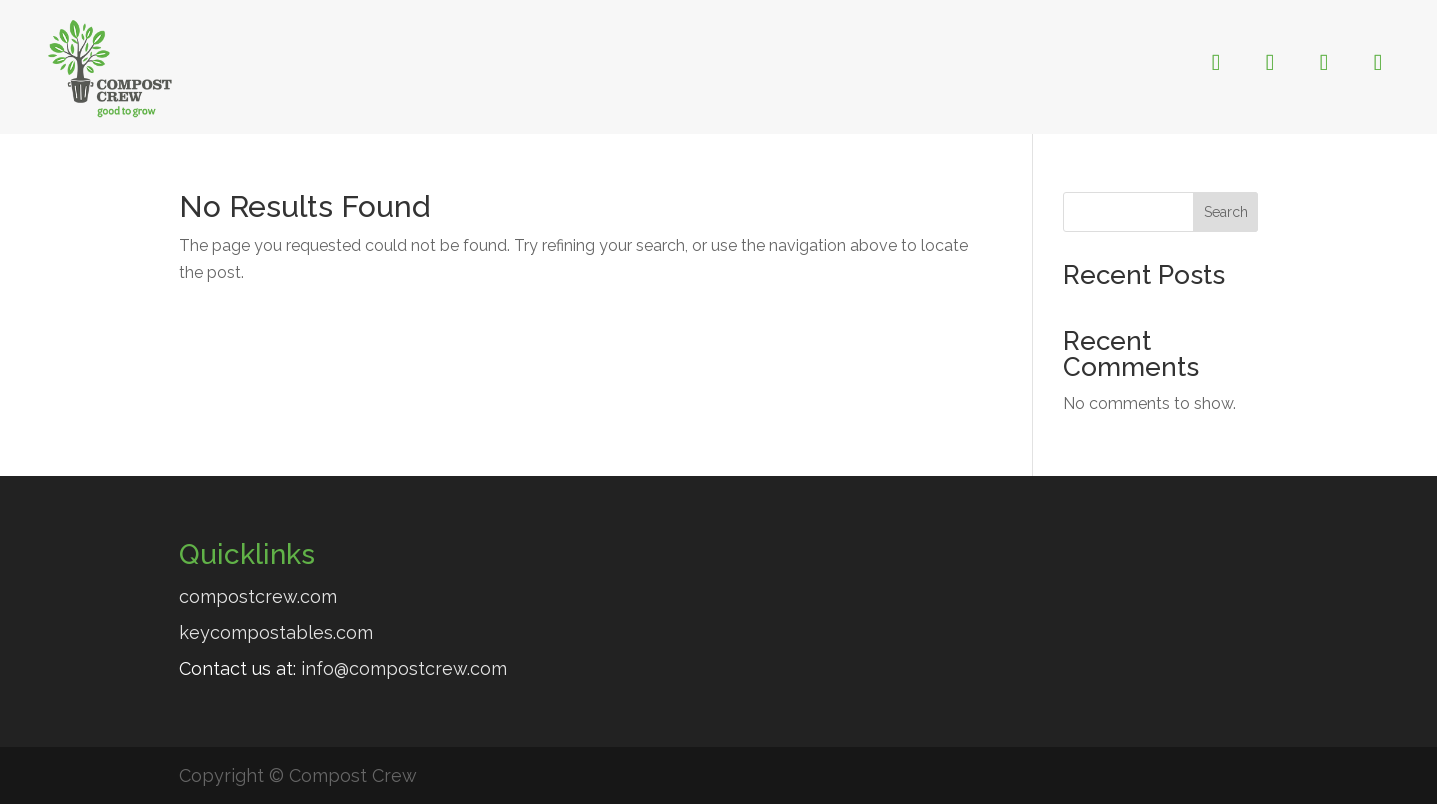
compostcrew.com (258, 596)
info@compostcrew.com (404, 668)
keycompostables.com (276, 632)
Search (1226, 212)
